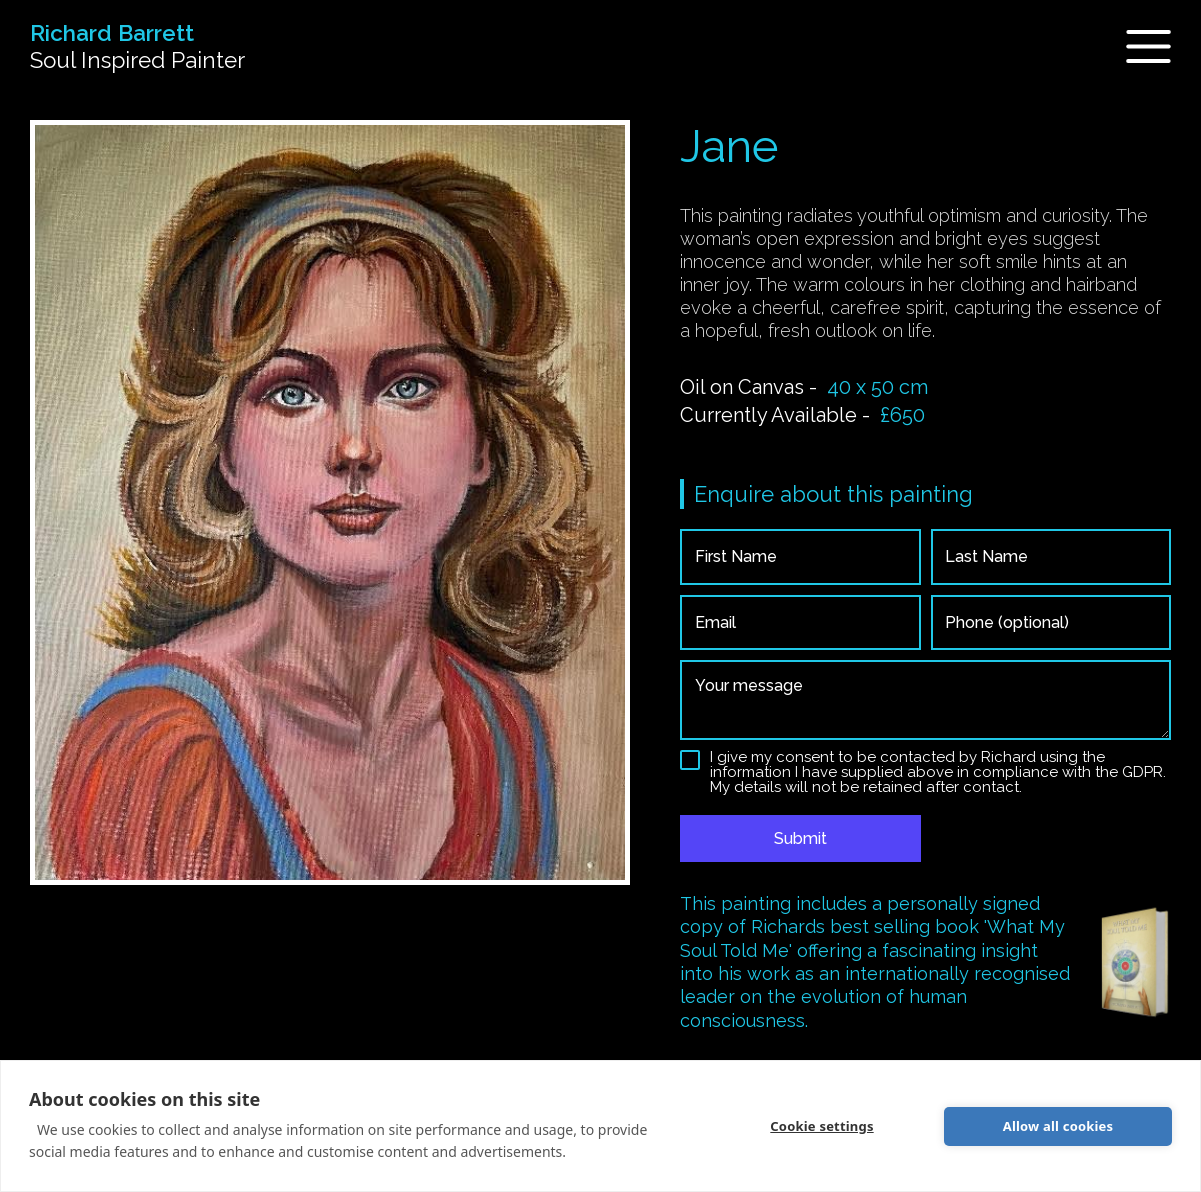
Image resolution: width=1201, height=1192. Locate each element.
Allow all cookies (1058, 1126)
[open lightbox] (330, 502)
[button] (1136, 46)
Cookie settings (821, 1126)
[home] (137, 47)
